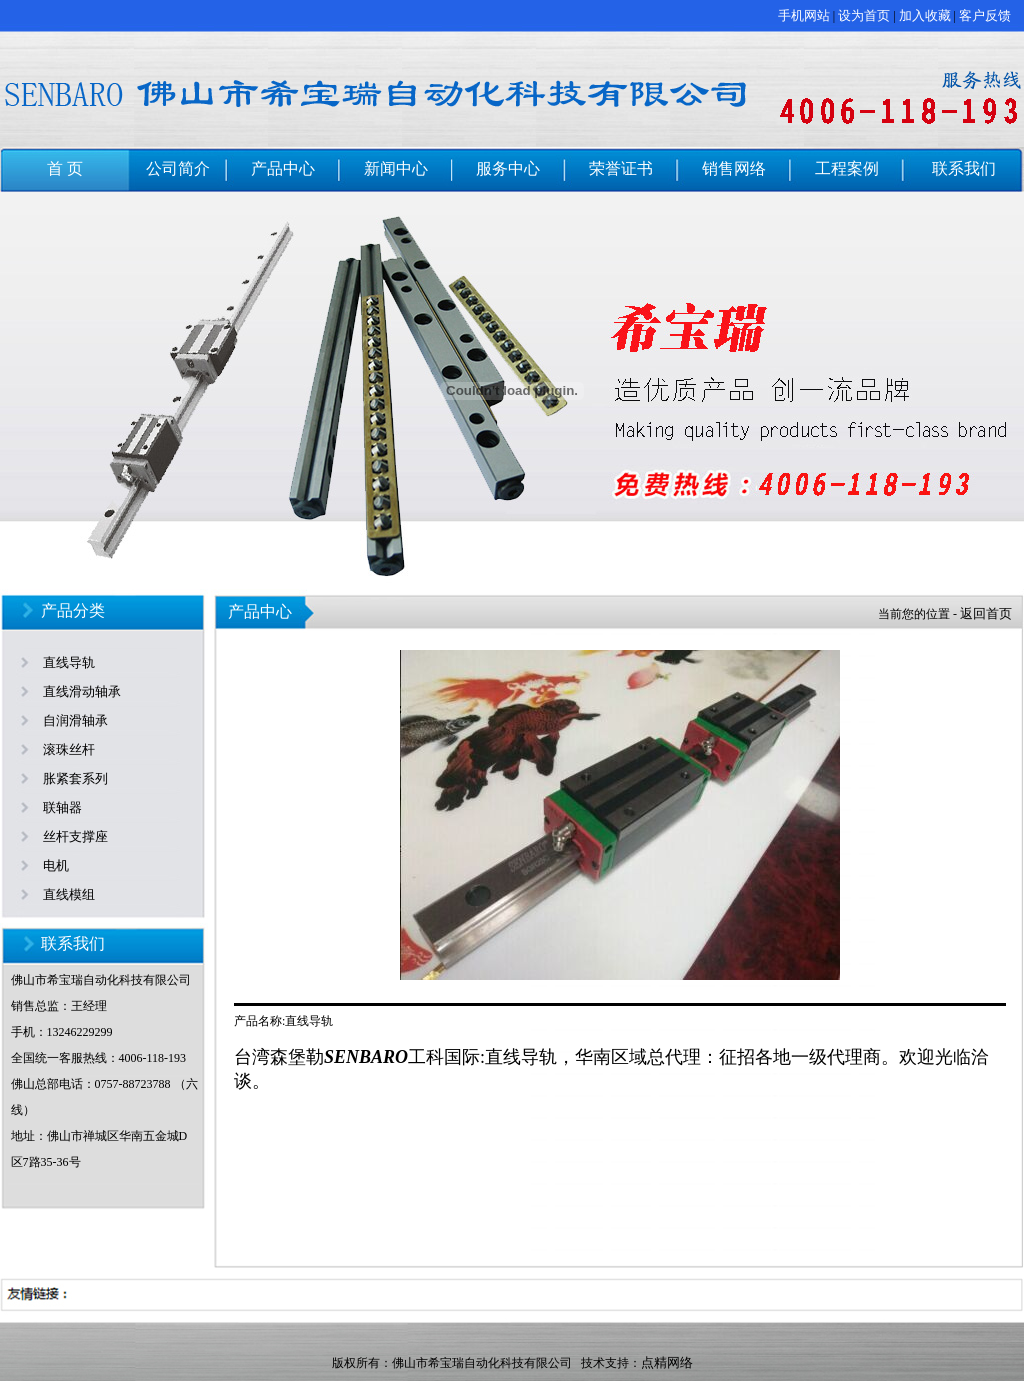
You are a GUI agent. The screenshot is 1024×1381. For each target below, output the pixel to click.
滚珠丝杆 (69, 749)
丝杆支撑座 (75, 836)
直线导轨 (69, 662)
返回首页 (986, 613)
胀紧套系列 (75, 778)
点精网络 (667, 1362)
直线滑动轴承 (82, 691)
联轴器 (62, 807)
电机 (56, 865)
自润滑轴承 (75, 720)
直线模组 (69, 894)
